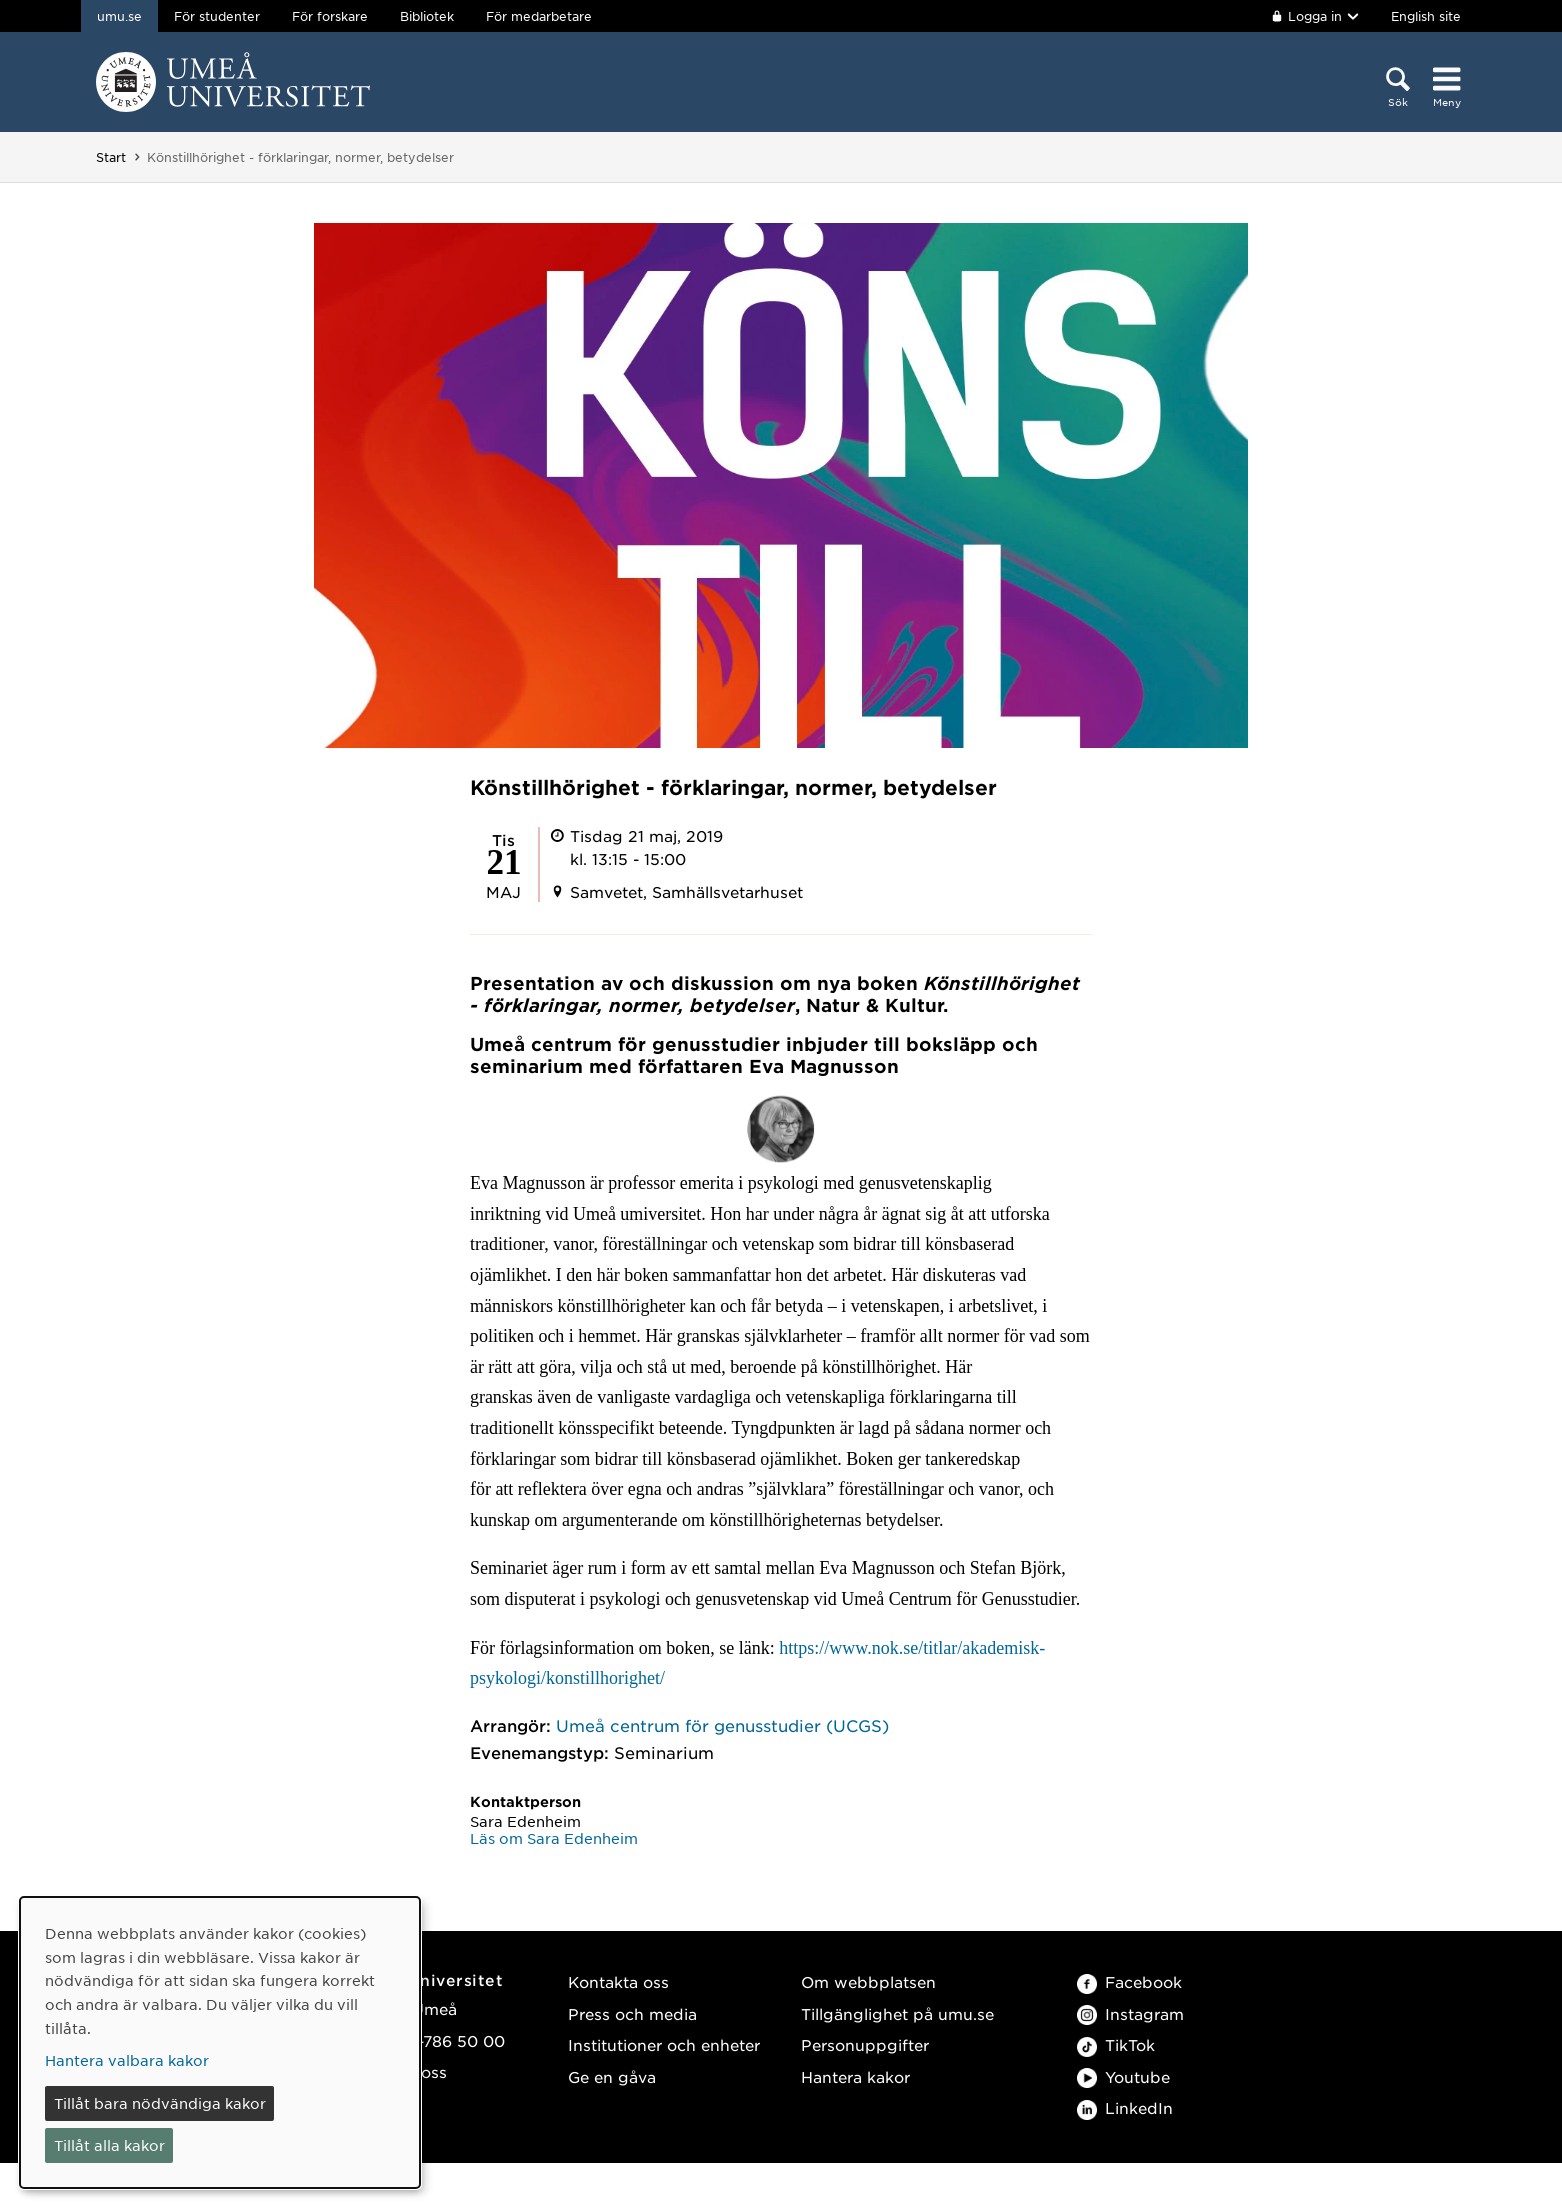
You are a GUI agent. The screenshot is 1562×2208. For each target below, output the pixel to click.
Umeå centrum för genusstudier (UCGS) (722, 1725)
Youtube (1123, 2076)
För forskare (330, 16)
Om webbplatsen (868, 1981)
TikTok (1116, 2044)
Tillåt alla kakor (109, 2145)
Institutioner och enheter (664, 2044)
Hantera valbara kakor (127, 2060)
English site (1426, 16)
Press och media (632, 2013)
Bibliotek (427, 16)
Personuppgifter (865, 2044)
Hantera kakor (855, 2076)
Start (111, 157)
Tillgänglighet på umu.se (897, 2013)
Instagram (1130, 2013)
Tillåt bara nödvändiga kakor (160, 2103)
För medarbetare (539, 16)
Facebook (1129, 1981)
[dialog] (220, 2042)
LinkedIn (1125, 2107)
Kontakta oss (618, 1981)
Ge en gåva (612, 2076)
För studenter (217, 16)
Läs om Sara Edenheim (554, 1838)
